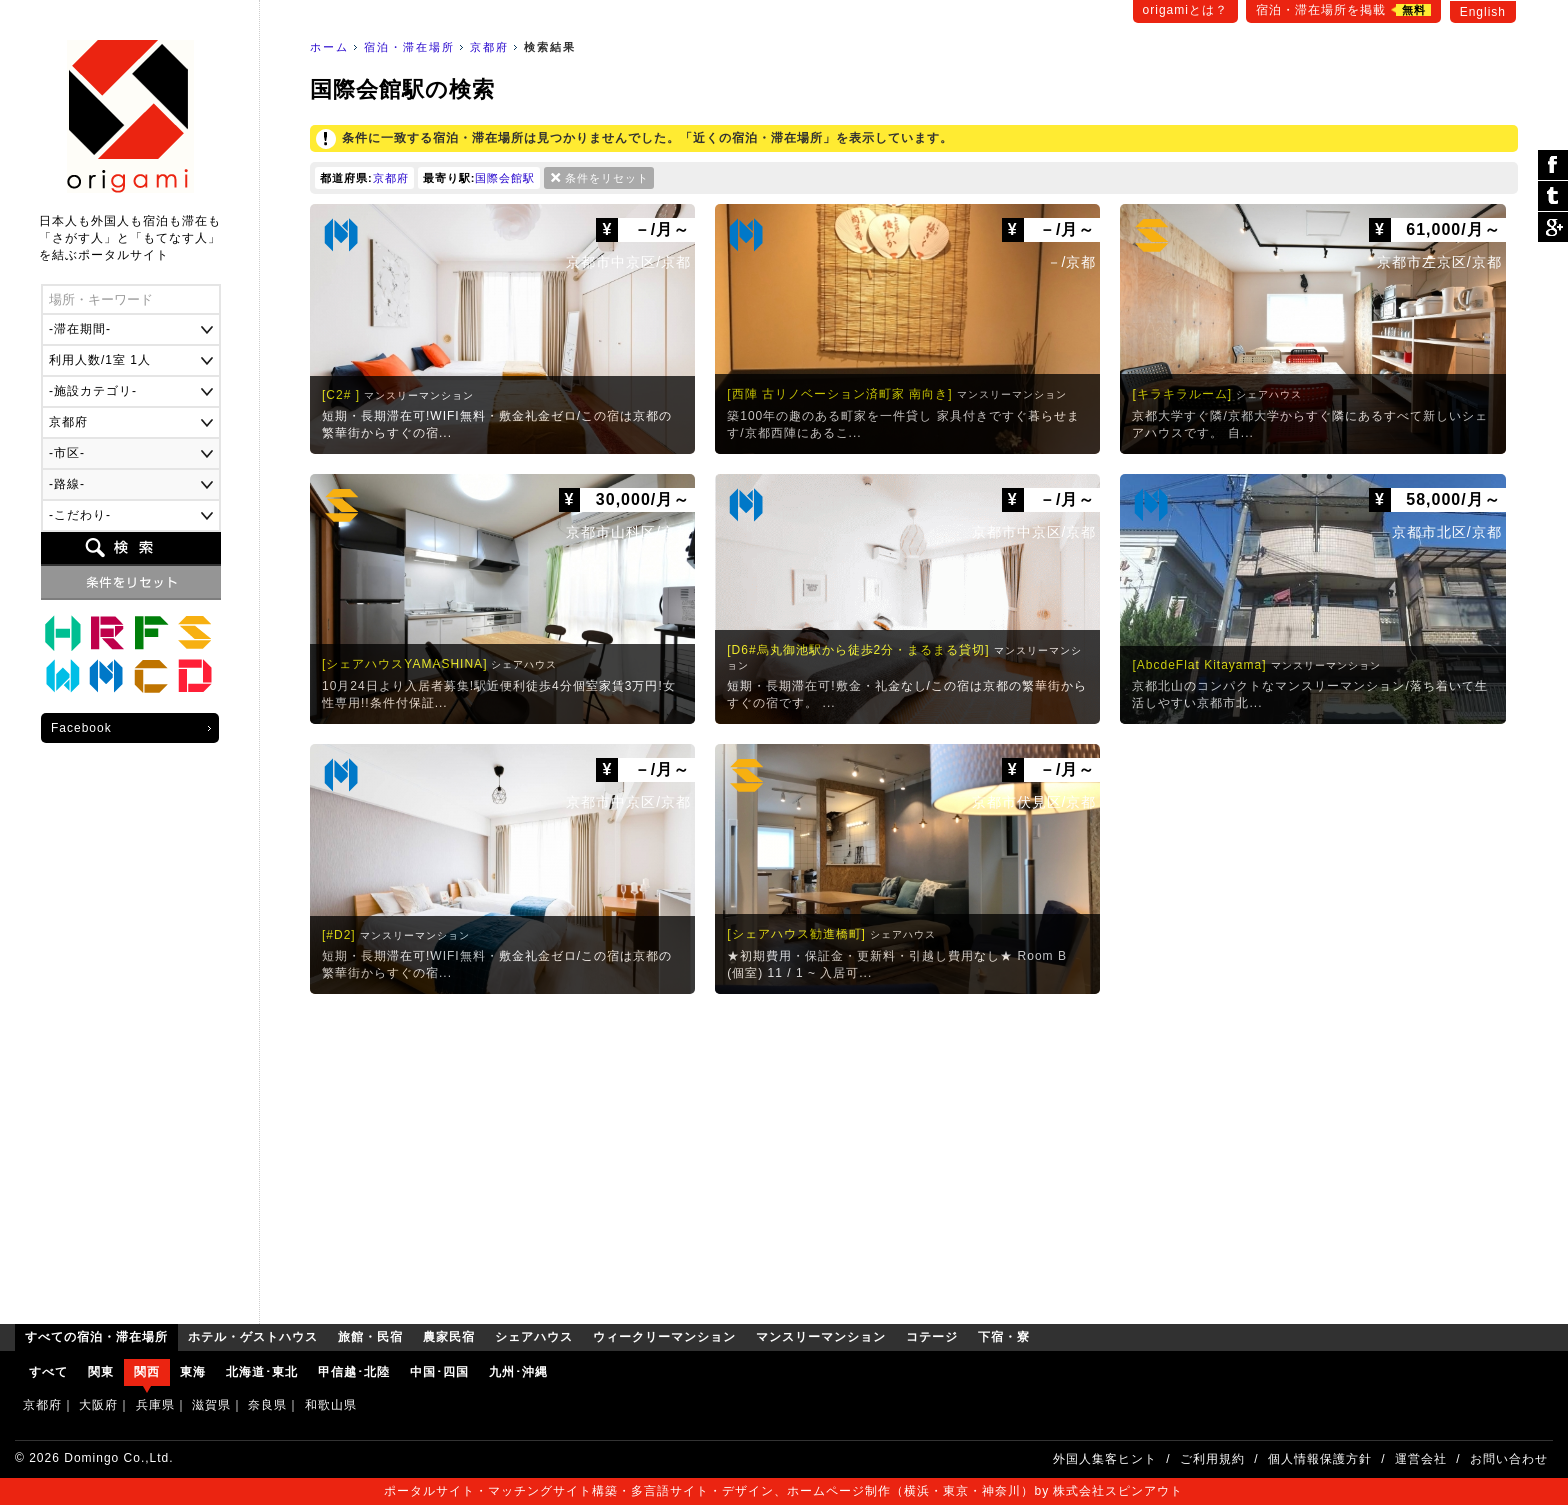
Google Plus (1553, 227)
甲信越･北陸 (354, 1372)
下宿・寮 (195, 677)
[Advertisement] (914, 1154)
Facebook (81, 728)
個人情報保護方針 (1320, 1459)
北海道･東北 (262, 1372)
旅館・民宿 (107, 633)
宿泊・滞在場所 (409, 47)
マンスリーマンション (107, 677)
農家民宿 (151, 633)
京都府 (489, 47)
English (1483, 12)
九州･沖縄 (518, 1372)
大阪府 (98, 1405)
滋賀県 (211, 1405)
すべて (48, 1372)
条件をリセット (607, 178)
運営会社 (1421, 1459)
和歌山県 (331, 1405)
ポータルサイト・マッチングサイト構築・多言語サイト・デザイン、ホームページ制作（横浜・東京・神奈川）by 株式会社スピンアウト (783, 1491)
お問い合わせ (1509, 1459)
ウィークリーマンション (63, 677)
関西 (147, 1372)
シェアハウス (195, 633)
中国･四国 (439, 1372)
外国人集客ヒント (1105, 1459)
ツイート (1553, 196)
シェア (1553, 165)
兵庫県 (155, 1405)
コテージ (151, 677)
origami (130, 116)
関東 (101, 1372)
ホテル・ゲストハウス (63, 633)
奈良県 (267, 1405)
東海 (193, 1372)
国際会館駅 (505, 178)
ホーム (329, 47)
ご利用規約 (1212, 1459)
